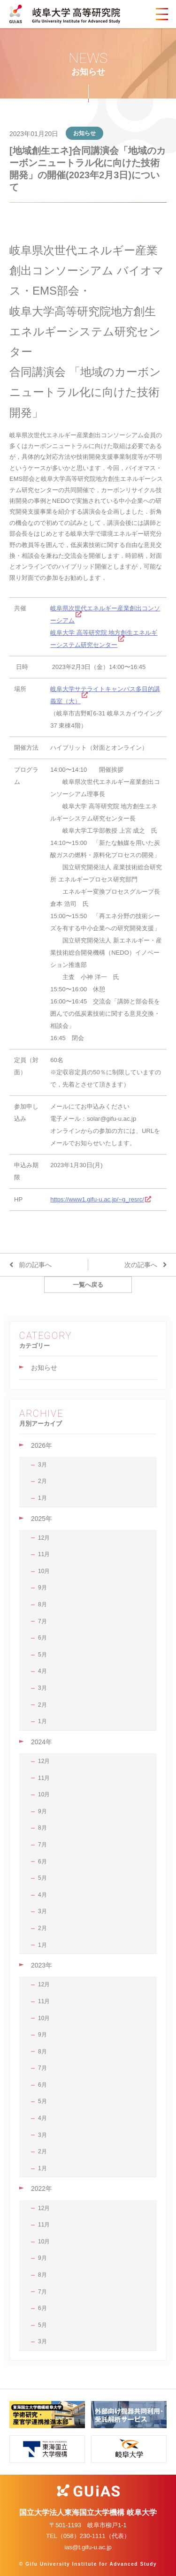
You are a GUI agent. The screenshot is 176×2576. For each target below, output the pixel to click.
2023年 (41, 1965)
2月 (42, 1481)
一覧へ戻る (88, 1284)
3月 (42, 1464)
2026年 (41, 1445)
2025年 (41, 1518)
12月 (44, 1538)
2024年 (41, 1742)
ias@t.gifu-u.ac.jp (88, 2547)
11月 (44, 1554)
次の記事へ (140, 1265)
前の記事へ (35, 1265)
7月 (42, 1621)
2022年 (41, 2188)
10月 (44, 1571)
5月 (42, 1654)
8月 (42, 1604)
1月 (42, 1498)
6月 (42, 1637)
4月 (42, 1671)
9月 (42, 1587)
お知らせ (44, 1367)
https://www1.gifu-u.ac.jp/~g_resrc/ (97, 1199)
